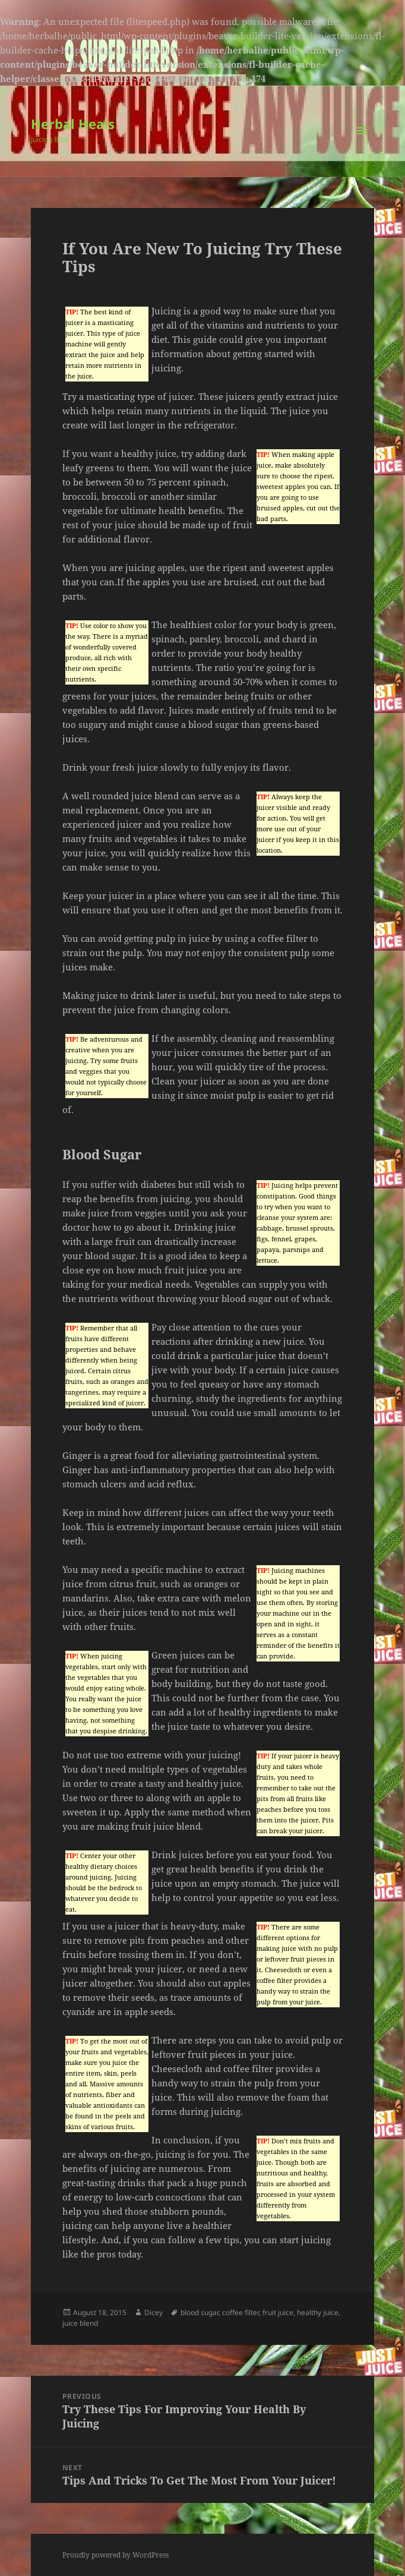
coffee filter (240, 2312)
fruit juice (277, 2312)
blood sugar (200, 2312)
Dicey (153, 2312)
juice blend (80, 2323)
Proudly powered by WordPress (115, 2555)
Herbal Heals (73, 124)
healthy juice (317, 2312)
